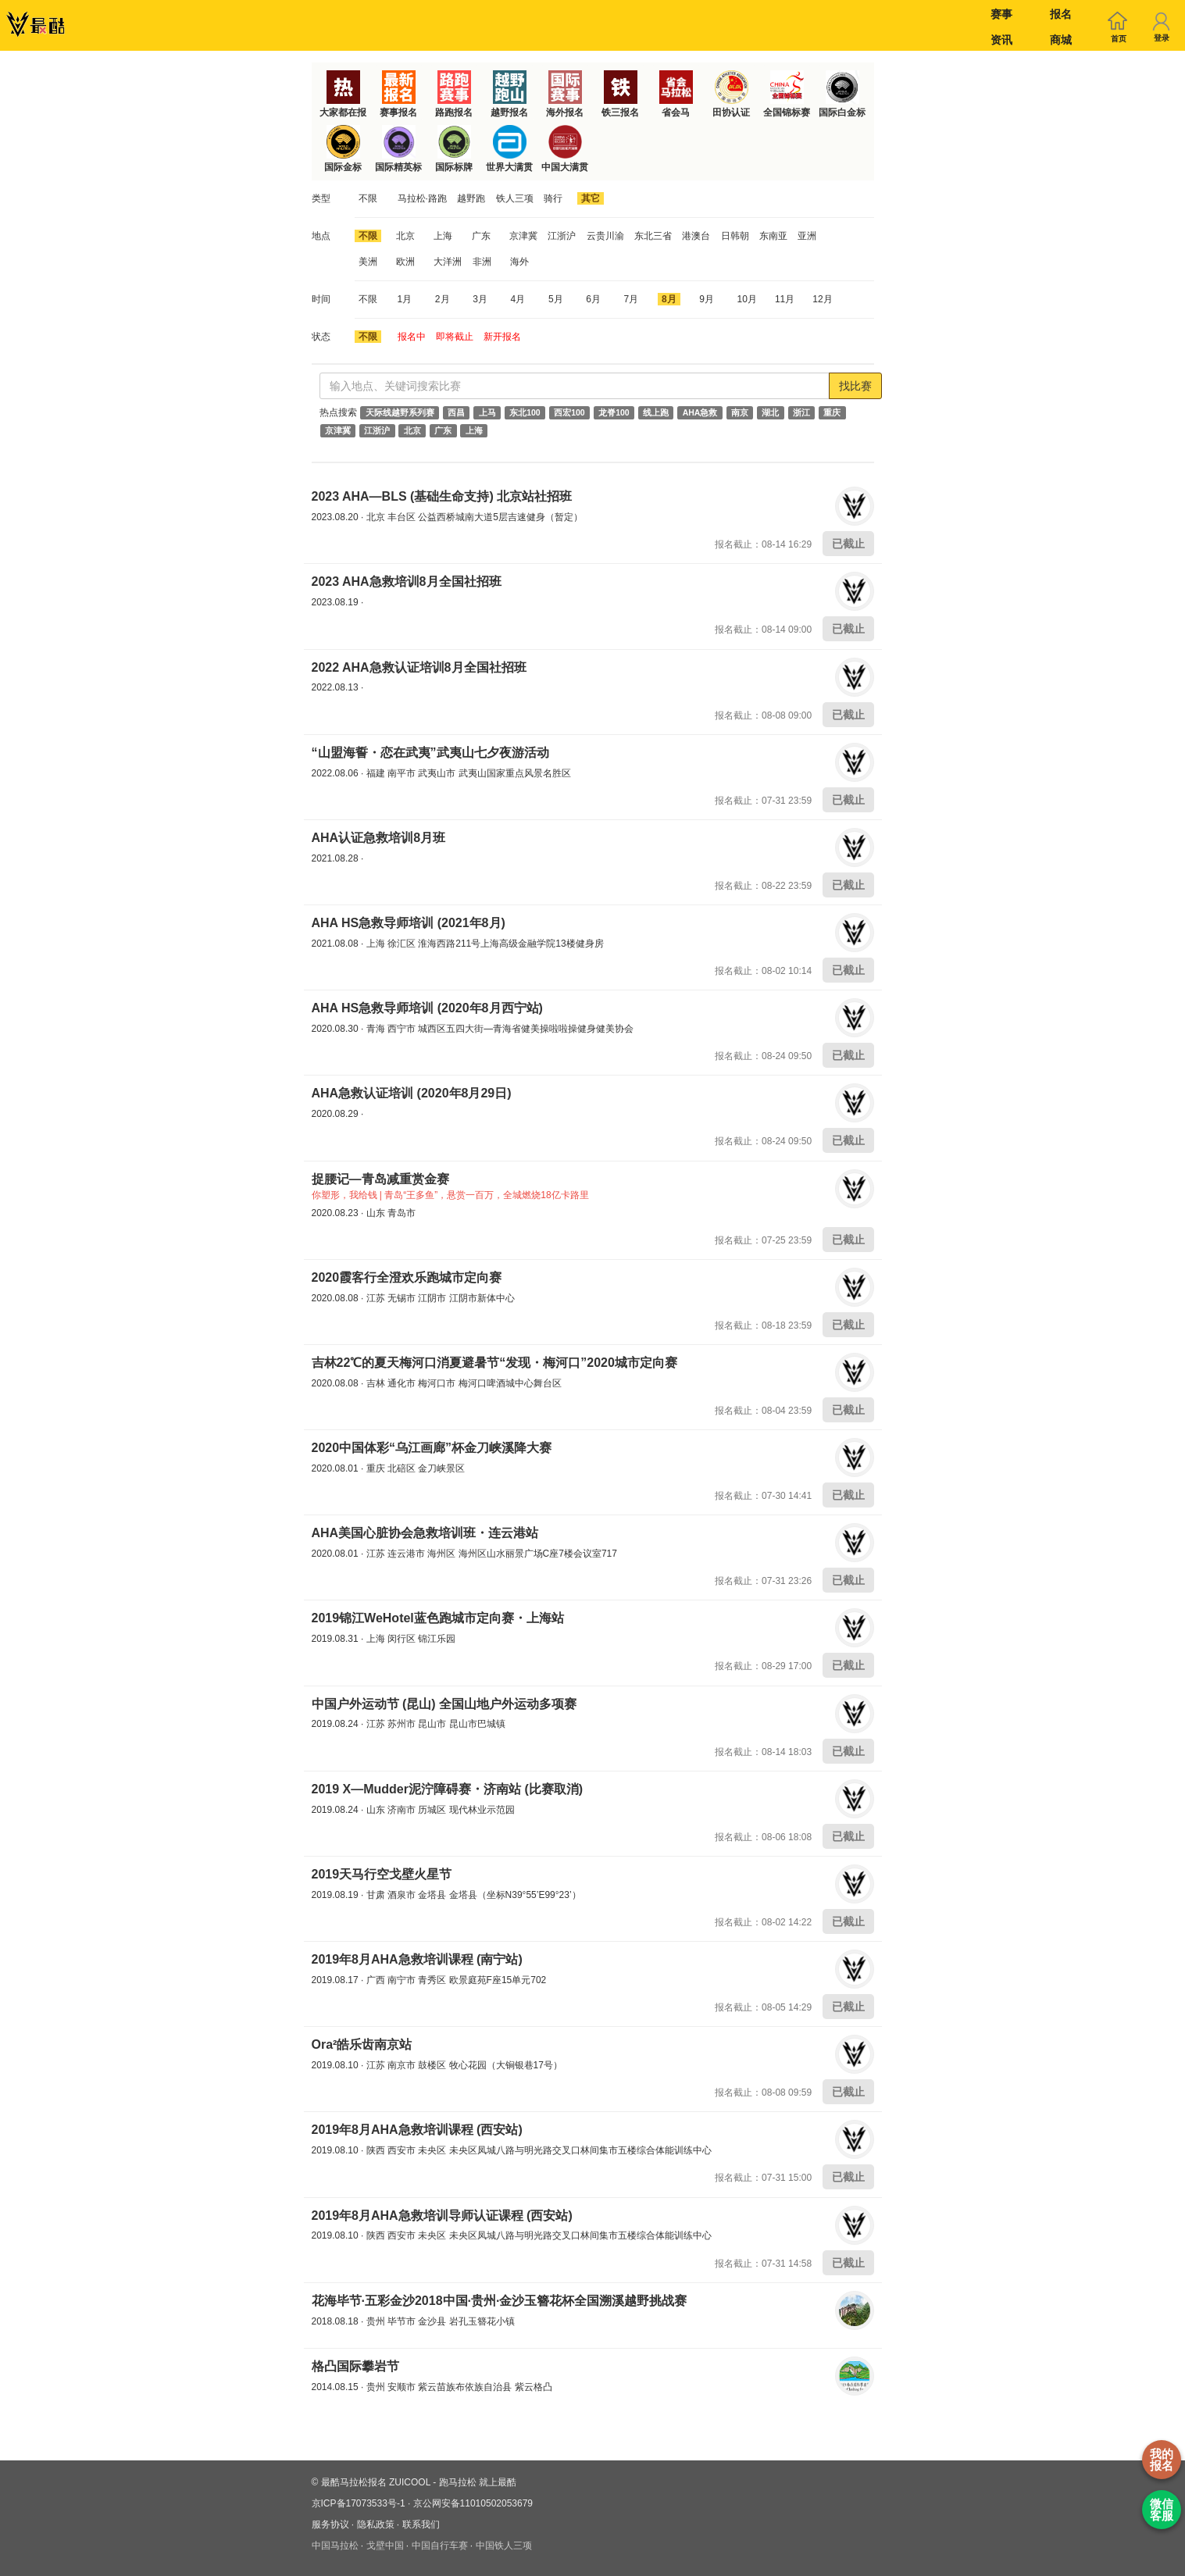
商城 (1061, 40)
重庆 (832, 412)
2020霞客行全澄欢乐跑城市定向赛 (407, 1277)
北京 (405, 235)
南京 (739, 412)
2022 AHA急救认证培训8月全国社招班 (419, 667)
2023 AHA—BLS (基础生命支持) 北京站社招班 (442, 496)
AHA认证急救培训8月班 (379, 837)
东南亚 (773, 235)
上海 (443, 235)
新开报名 (502, 336)
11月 (784, 299)
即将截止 (454, 336)
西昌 (456, 412)
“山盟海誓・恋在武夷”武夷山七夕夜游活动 (430, 752)
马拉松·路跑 (422, 198)
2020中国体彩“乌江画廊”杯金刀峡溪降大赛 (432, 1447)
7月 (631, 299)
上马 (487, 412)
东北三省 (653, 235)
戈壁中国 (385, 2545)
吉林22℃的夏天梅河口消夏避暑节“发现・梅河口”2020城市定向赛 (494, 1362)
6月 (593, 299)
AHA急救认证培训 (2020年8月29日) (412, 1093)
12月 (822, 299)
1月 (405, 299)
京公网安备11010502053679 (473, 2503)
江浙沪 (562, 235)
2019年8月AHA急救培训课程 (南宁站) (417, 1959)
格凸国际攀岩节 (355, 2366)
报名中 (412, 336)
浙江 (801, 412)
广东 (481, 235)
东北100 (525, 412)
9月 (706, 299)
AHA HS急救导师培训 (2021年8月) (408, 922)
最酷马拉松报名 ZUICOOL (375, 2482)
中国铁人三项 (504, 2545)
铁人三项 (515, 198)
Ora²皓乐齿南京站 (362, 2044)
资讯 (1001, 40)
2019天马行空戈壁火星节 (382, 1874)
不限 (368, 198)
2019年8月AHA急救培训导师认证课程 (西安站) (442, 2215)
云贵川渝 (605, 235)
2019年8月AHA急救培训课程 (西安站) (417, 2129)
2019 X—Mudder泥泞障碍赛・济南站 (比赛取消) (448, 1789)
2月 (442, 299)
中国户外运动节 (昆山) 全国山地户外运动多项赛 (444, 1704)
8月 (669, 299)
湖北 (770, 412)
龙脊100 (614, 412)
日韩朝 (735, 235)
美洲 (368, 261)
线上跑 (656, 412)
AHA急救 (700, 412)
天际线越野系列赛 (400, 412)
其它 (590, 198)
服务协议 (330, 2524)
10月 (747, 299)
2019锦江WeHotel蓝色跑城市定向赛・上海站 (438, 1618)
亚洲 (807, 235)
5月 (555, 299)
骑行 (553, 198)
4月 (518, 299)
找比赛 (855, 386)
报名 (1061, 14)
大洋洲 (448, 261)
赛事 (1001, 14)
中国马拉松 (335, 2545)
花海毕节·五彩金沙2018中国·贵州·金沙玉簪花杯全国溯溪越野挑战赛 (499, 2300)
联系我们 (421, 2524)
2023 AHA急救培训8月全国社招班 (406, 581)
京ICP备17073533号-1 (358, 2503)
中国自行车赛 (440, 2545)
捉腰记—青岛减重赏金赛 (380, 1179)
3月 (480, 299)
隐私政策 (375, 2524)
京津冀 (523, 235)
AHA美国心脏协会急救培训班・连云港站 (425, 1533)
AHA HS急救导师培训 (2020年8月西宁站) (427, 1008)
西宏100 (569, 412)
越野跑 (471, 198)
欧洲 (405, 261)
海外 (519, 261)
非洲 (482, 261)
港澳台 (696, 235)
